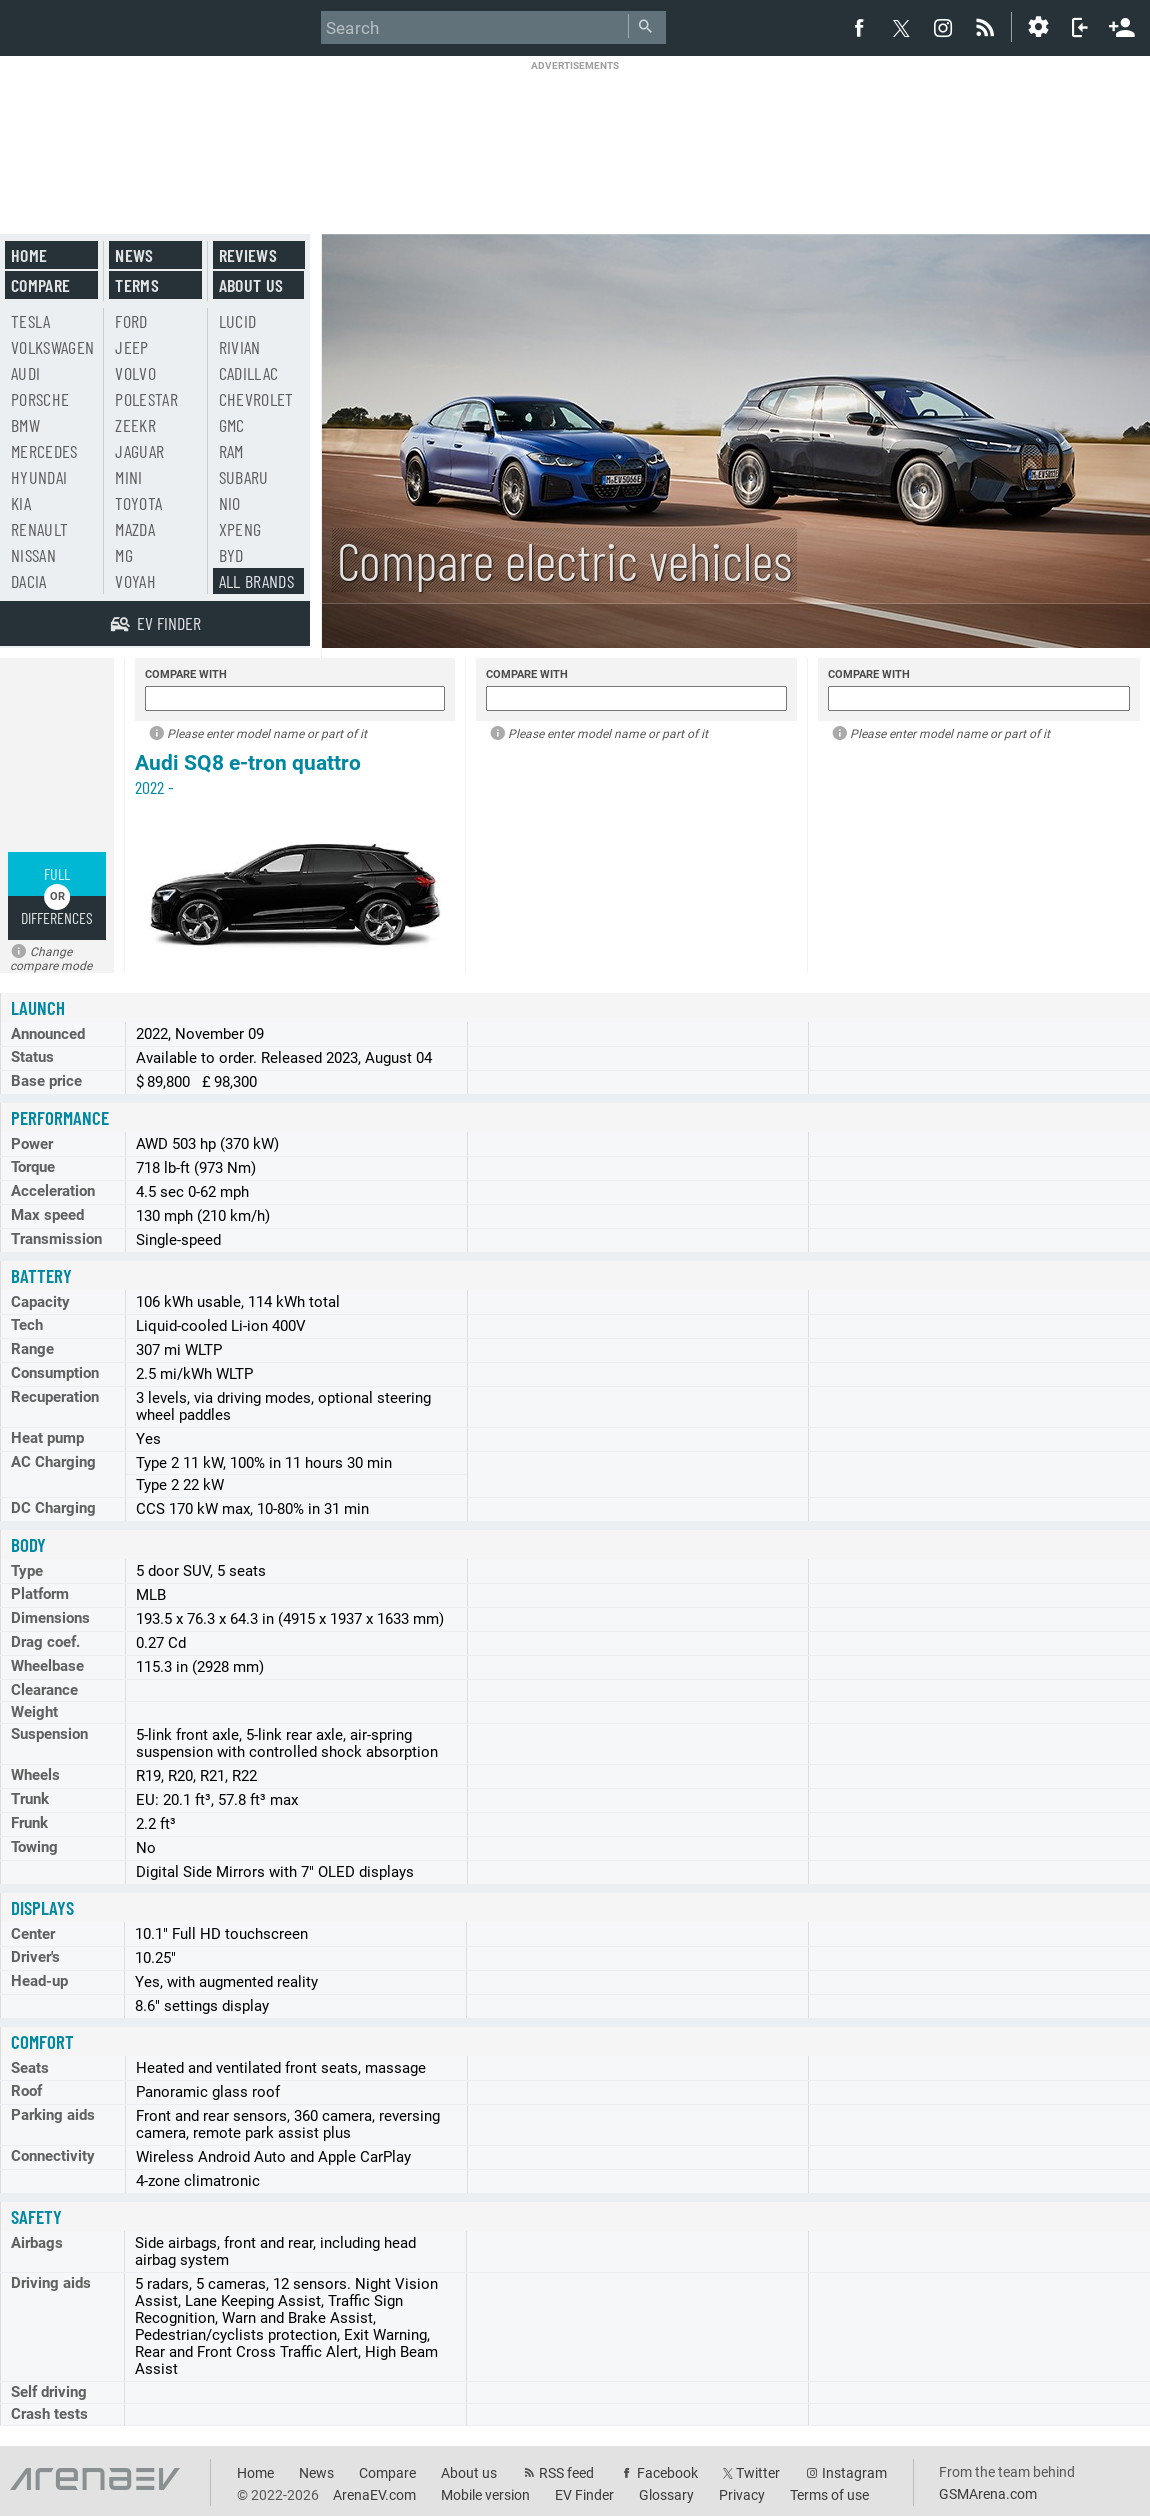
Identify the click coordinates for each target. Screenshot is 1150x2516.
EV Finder (584, 2495)
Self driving (49, 2392)
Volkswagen (53, 347)
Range (32, 1349)
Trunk (30, 1799)
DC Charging (53, 1508)
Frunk (29, 1823)
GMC (232, 425)
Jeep (131, 347)
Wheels (35, 1775)
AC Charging (53, 1462)
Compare (40, 285)
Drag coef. (45, 1642)
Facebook (667, 2473)
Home (29, 255)
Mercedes (44, 451)
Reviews (248, 255)
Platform (40, 1594)
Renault (39, 529)
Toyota (138, 503)
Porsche (40, 399)
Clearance (44, 1690)
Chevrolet (256, 399)
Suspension (49, 1734)
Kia (21, 503)
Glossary (666, 2495)
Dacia (29, 581)
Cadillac (249, 373)
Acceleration (53, 1191)
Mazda (135, 529)
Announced (48, 1034)
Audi (25, 373)
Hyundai (39, 477)
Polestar (146, 399)
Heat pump (47, 1438)
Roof (26, 2091)
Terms (137, 285)
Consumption (55, 1373)
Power (32, 1144)
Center (33, 1934)
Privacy (742, 2495)
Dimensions (50, 1618)
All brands (257, 581)
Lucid (238, 321)
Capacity (40, 1302)
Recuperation (55, 1397)
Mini (128, 477)
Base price (46, 1081)
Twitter (758, 2473)
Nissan (33, 555)
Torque (33, 1167)
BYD (231, 555)
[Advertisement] (575, 134)
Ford (131, 321)
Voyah (135, 581)
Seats (30, 2068)
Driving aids (51, 2283)
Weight (34, 1712)
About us (251, 285)
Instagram (854, 2473)
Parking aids (53, 2115)
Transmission (56, 1239)
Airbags (37, 2243)
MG (124, 555)
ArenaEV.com (374, 2495)
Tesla (31, 321)
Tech (27, 1325)
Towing (34, 1847)
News (134, 255)
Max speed (47, 1215)
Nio (230, 503)
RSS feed (566, 2473)
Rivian (240, 347)
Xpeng (240, 529)
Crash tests (49, 2414)
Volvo (135, 373)
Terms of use (829, 2495)
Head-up (39, 1981)
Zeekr (135, 425)
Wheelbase (47, 1666)
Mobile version (485, 2495)
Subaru (244, 477)
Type (27, 1571)
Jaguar (139, 451)
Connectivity (53, 2156)
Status (32, 1057)
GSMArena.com (988, 2494)
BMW (25, 425)
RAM (231, 451)
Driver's (35, 1957)
